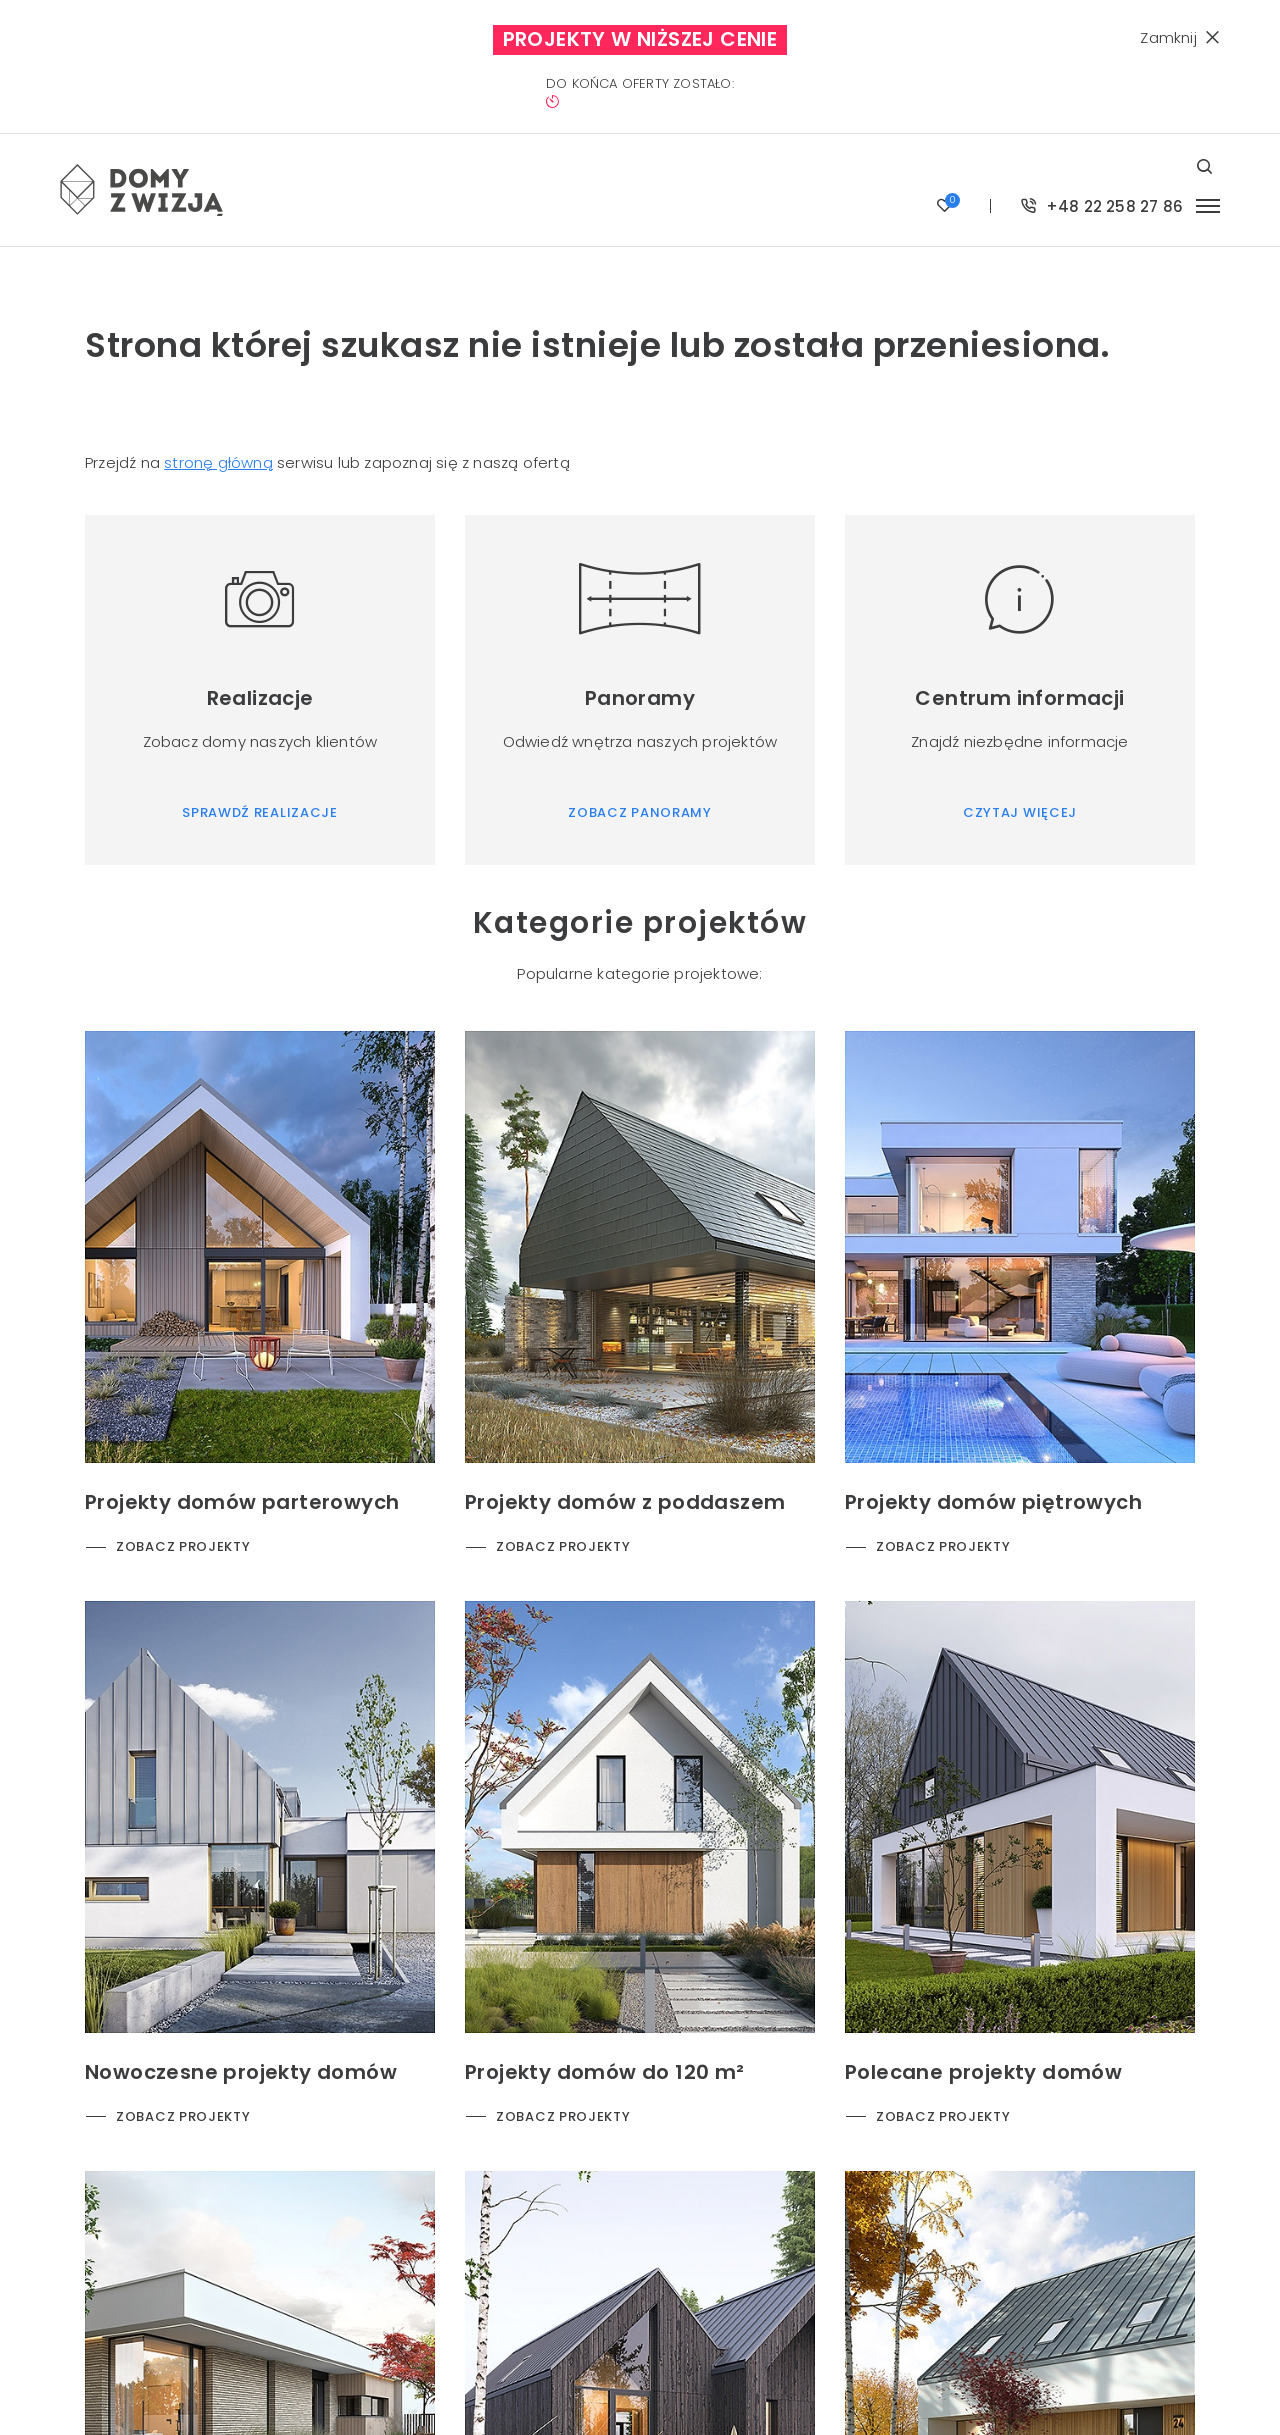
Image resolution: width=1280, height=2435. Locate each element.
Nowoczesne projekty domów (241, 2072)
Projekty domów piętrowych (993, 1502)
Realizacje (260, 698)
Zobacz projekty (183, 1547)
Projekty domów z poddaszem (625, 1502)
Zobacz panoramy (640, 813)
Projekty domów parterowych (242, 1502)
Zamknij (1180, 37)
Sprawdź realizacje (260, 813)
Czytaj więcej (1020, 813)
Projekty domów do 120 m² (605, 2072)
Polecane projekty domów (983, 2072)
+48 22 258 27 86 (1102, 206)
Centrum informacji (1019, 698)
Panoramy (640, 698)
